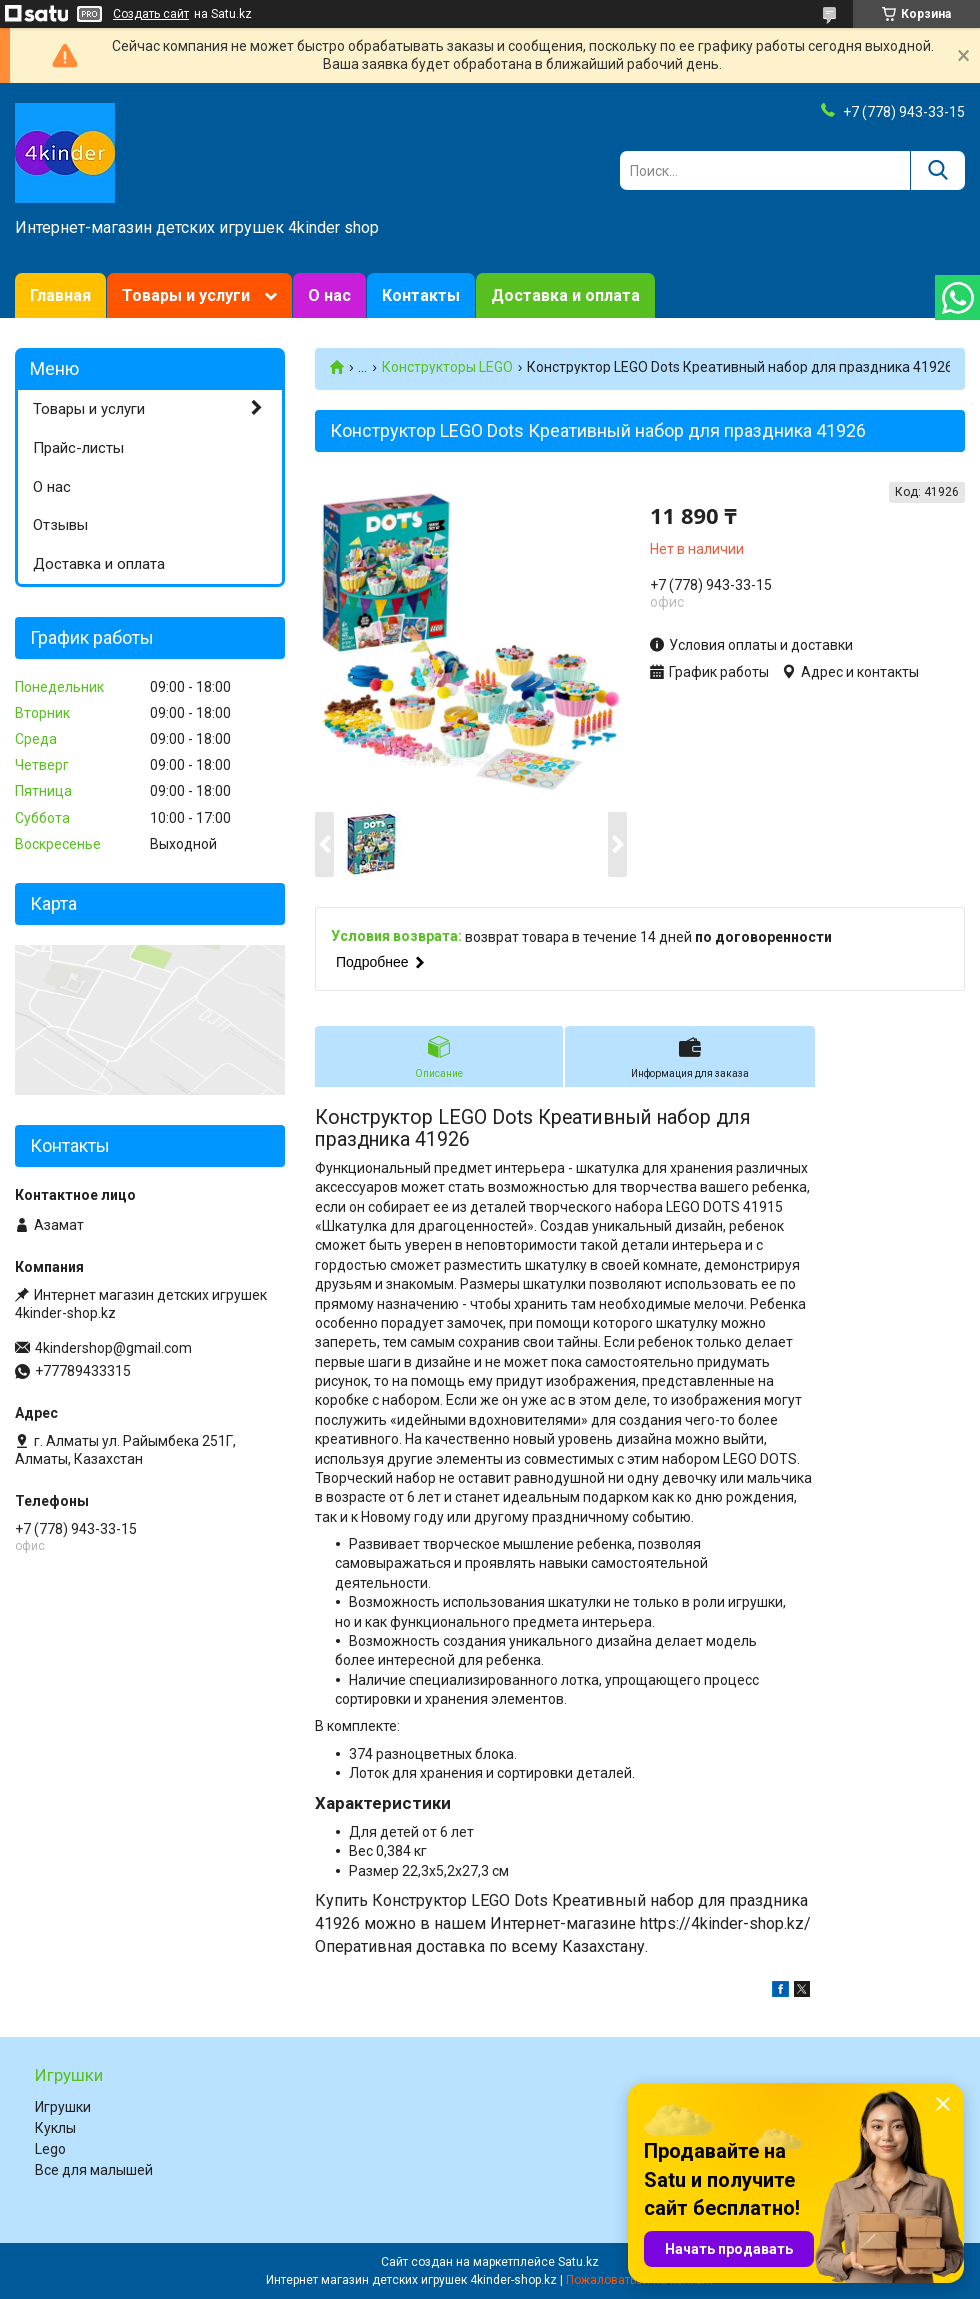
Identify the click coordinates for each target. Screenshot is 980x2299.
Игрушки (63, 2107)
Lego (50, 2149)
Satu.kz (578, 2262)
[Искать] (937, 170)
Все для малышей (94, 2170)
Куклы (55, 2128)
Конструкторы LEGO (447, 367)
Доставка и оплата (565, 295)
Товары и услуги (186, 295)
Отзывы (60, 525)
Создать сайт (151, 14)
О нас (329, 295)
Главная (60, 295)
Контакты (421, 295)
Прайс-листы (78, 448)
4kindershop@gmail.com (113, 1348)
